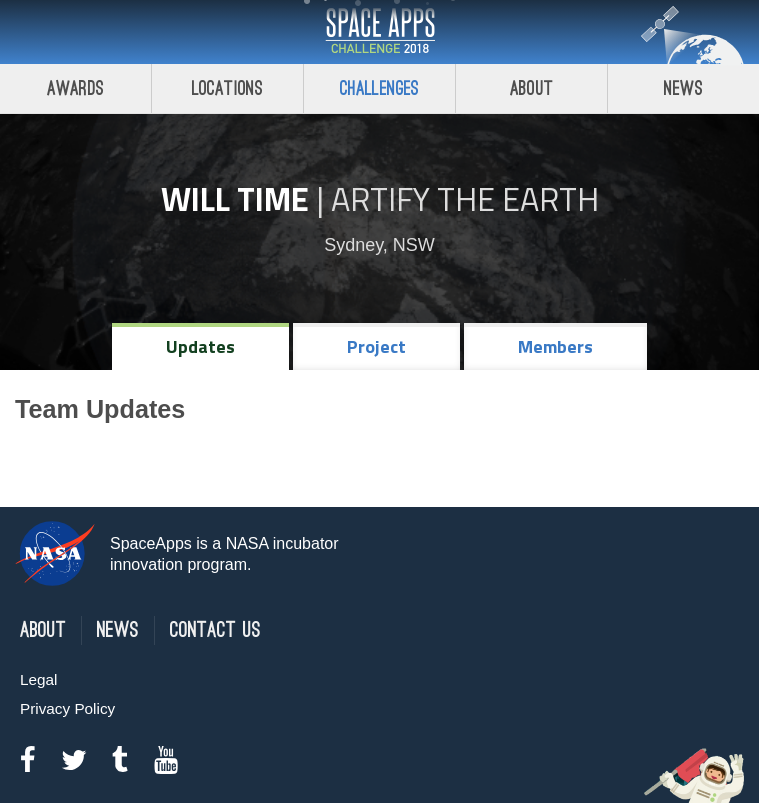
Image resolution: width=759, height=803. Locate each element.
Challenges (380, 88)
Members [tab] (555, 346)
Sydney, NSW (379, 245)
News (683, 88)
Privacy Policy (67, 708)
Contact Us (215, 630)
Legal (38, 679)
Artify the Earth (465, 199)
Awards (75, 88)
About (531, 88)
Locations (228, 88)
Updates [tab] (200, 346)
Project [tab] (376, 346)
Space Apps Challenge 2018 (380, 32)
